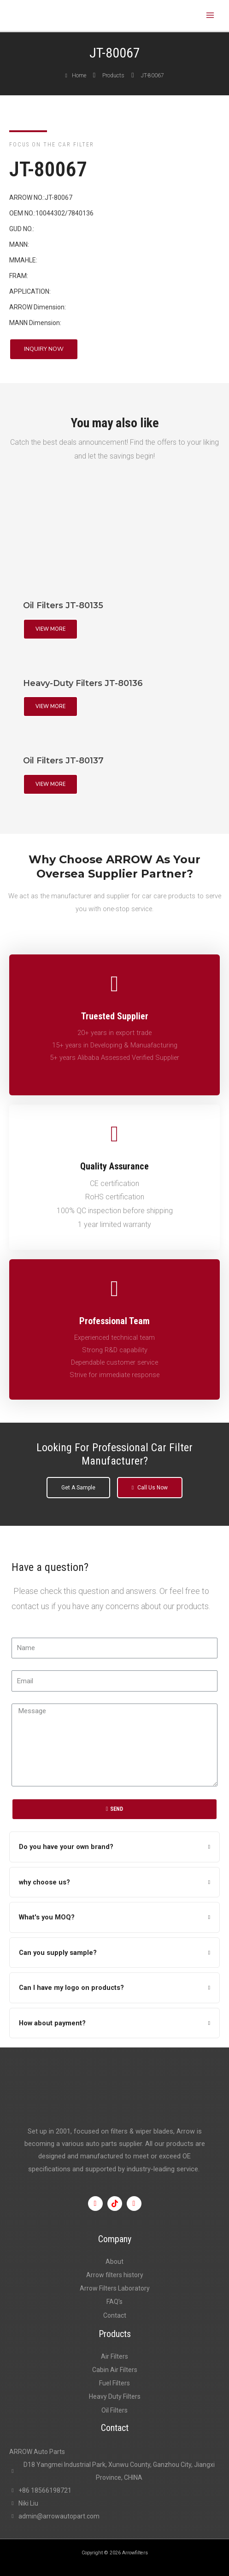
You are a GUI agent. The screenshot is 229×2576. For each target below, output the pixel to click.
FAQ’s (114, 2301)
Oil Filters (114, 2410)
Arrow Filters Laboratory (115, 2288)
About (114, 2261)
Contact (114, 2315)
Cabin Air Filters (114, 2369)
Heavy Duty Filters (115, 2396)
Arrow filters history (114, 2275)
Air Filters (114, 2356)
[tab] (114, 1847)
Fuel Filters (114, 2383)
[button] (43, 349)
